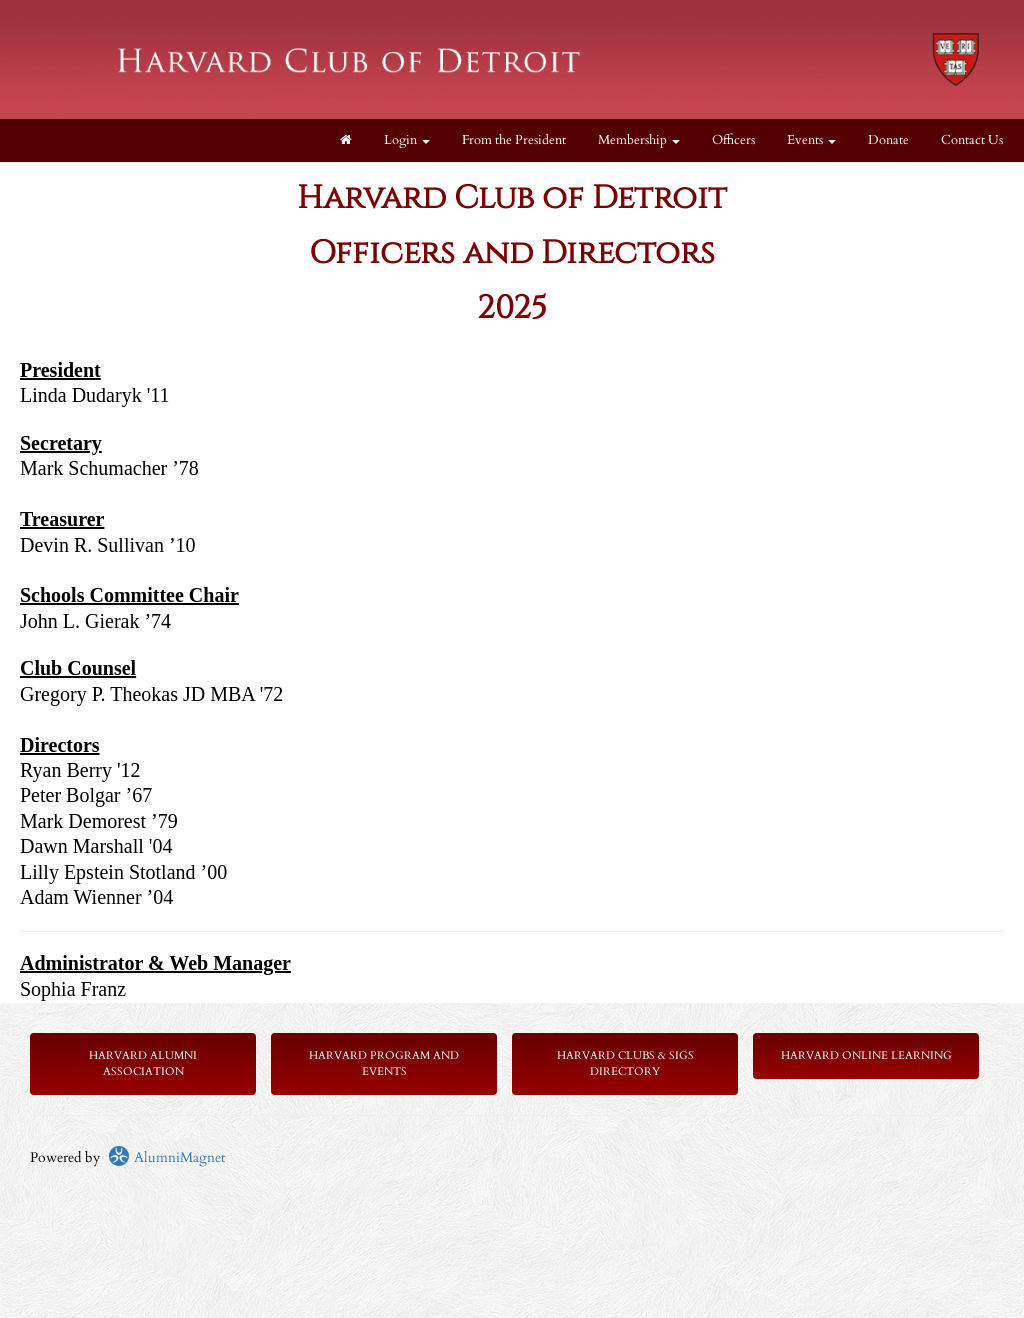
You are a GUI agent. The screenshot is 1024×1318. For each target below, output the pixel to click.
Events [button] (811, 140)
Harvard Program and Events (384, 1063)
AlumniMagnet (166, 1157)
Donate (888, 140)
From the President (514, 140)
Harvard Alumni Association (143, 1063)
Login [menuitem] (407, 140)
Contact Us (972, 140)
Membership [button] (639, 140)
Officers (733, 140)
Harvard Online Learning (866, 1055)
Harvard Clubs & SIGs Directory (625, 1063)
